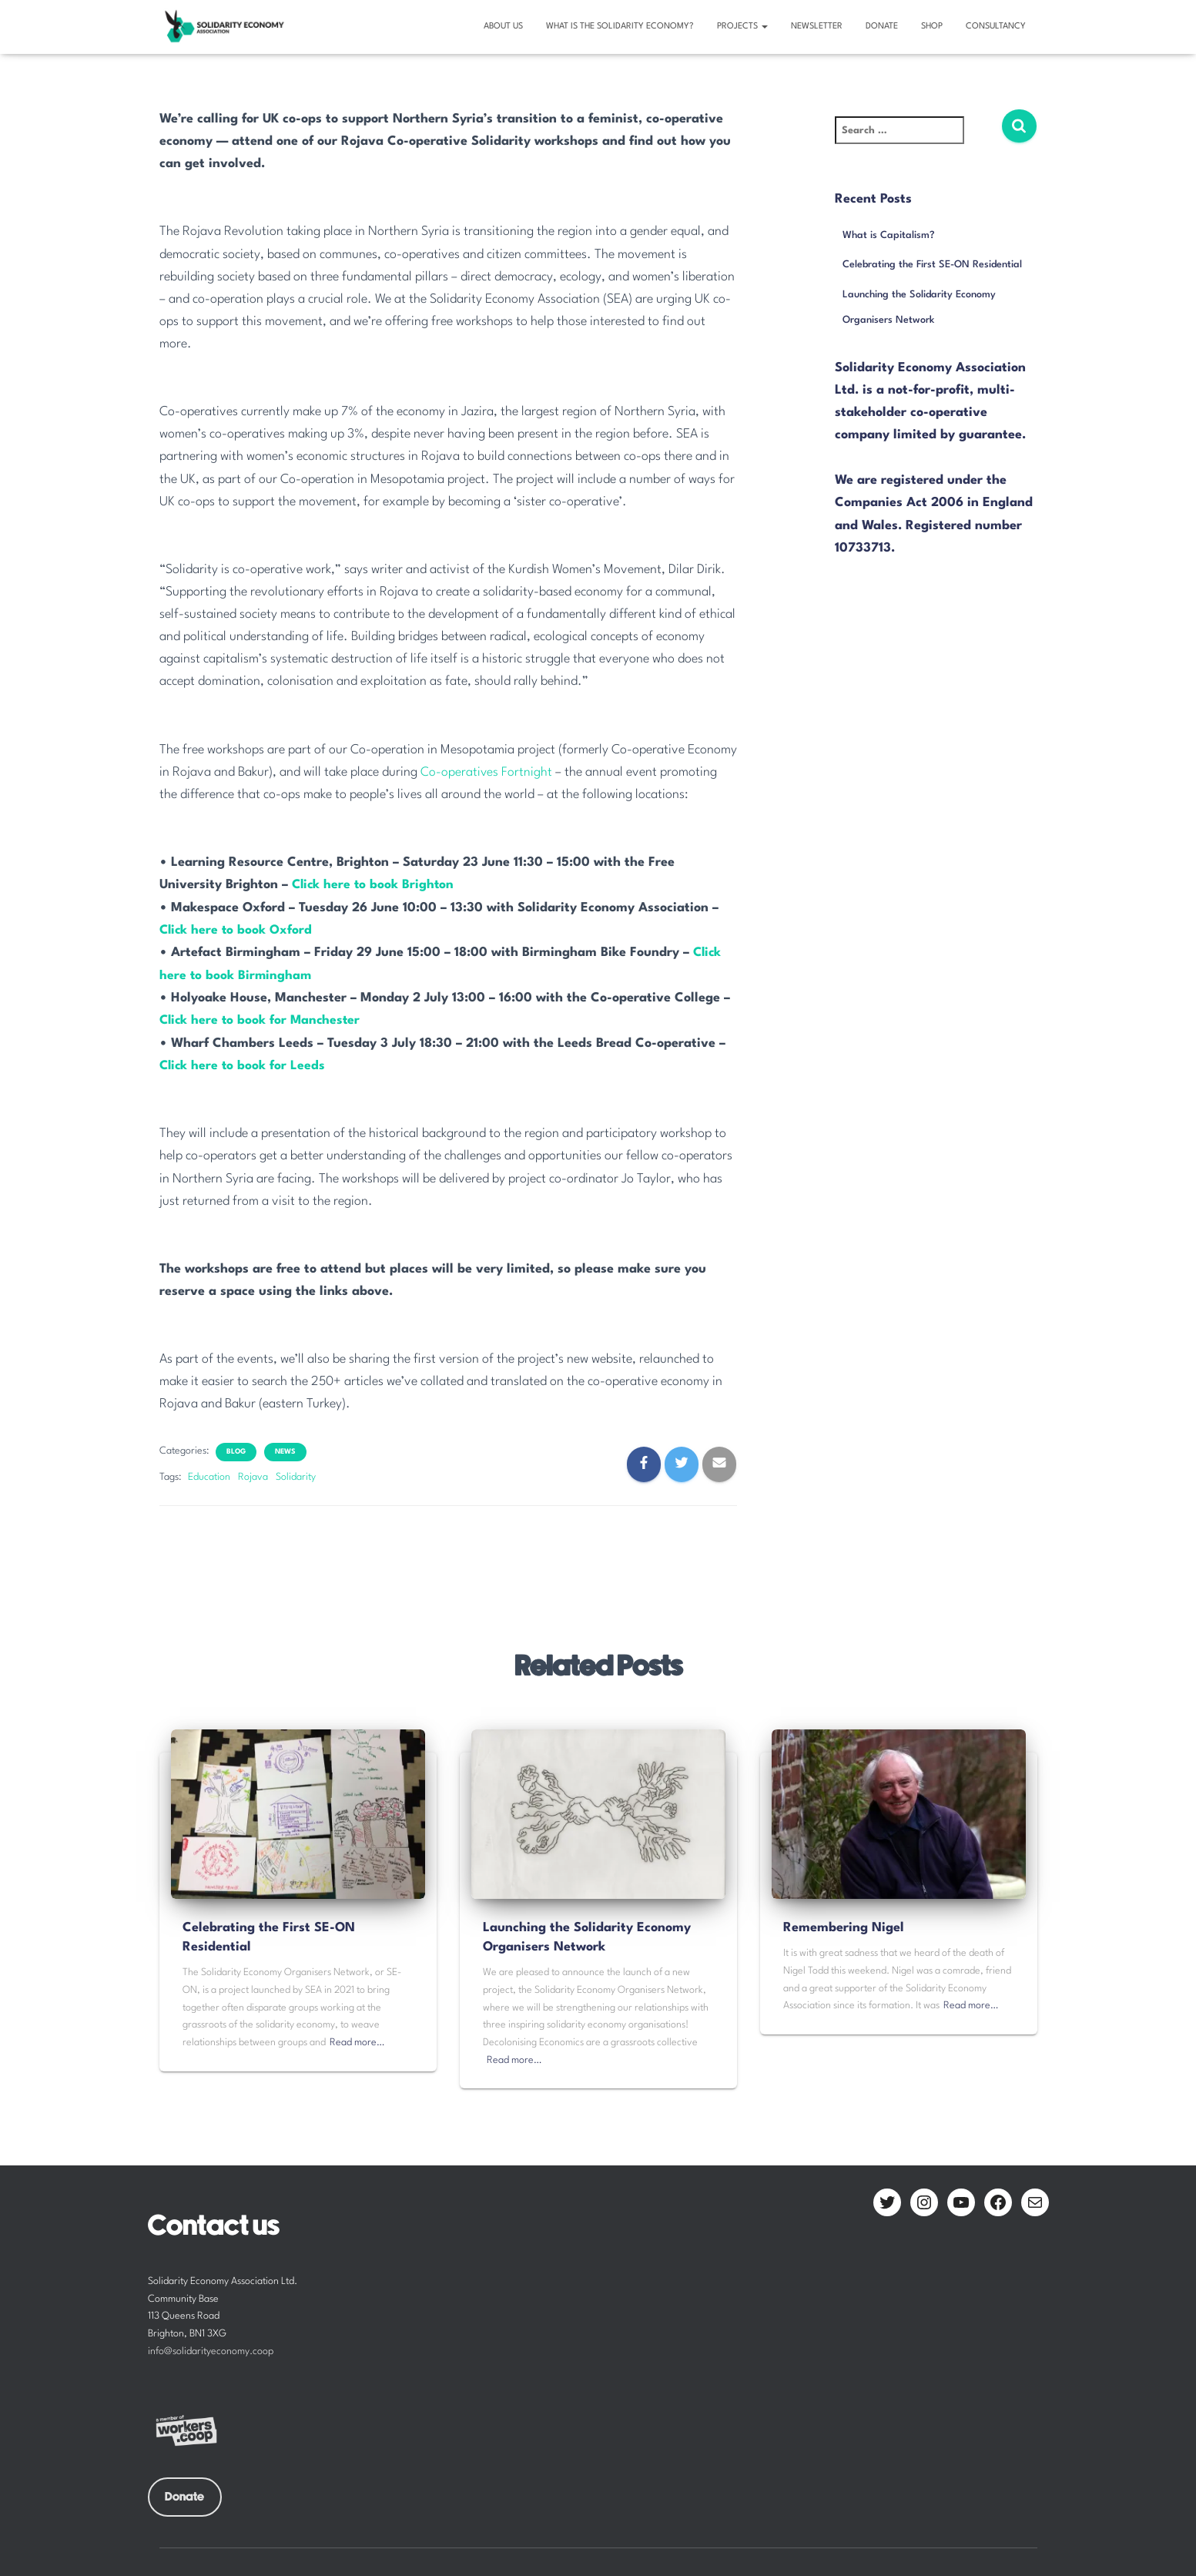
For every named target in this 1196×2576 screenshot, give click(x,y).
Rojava (253, 1475)
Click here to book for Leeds (243, 1064)
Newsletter (817, 26)
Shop (932, 26)
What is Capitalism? (889, 235)
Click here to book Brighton (374, 884)
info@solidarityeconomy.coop (210, 2350)
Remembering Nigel (843, 1926)
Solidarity (296, 1475)
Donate (882, 26)
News (285, 1449)
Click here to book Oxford (237, 929)
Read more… (357, 2041)
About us (503, 26)
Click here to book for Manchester (262, 1019)
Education (209, 1475)
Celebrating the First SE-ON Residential (932, 265)
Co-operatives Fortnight (488, 772)
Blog (236, 1449)
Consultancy (996, 26)
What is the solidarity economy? (620, 26)
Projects (742, 26)
